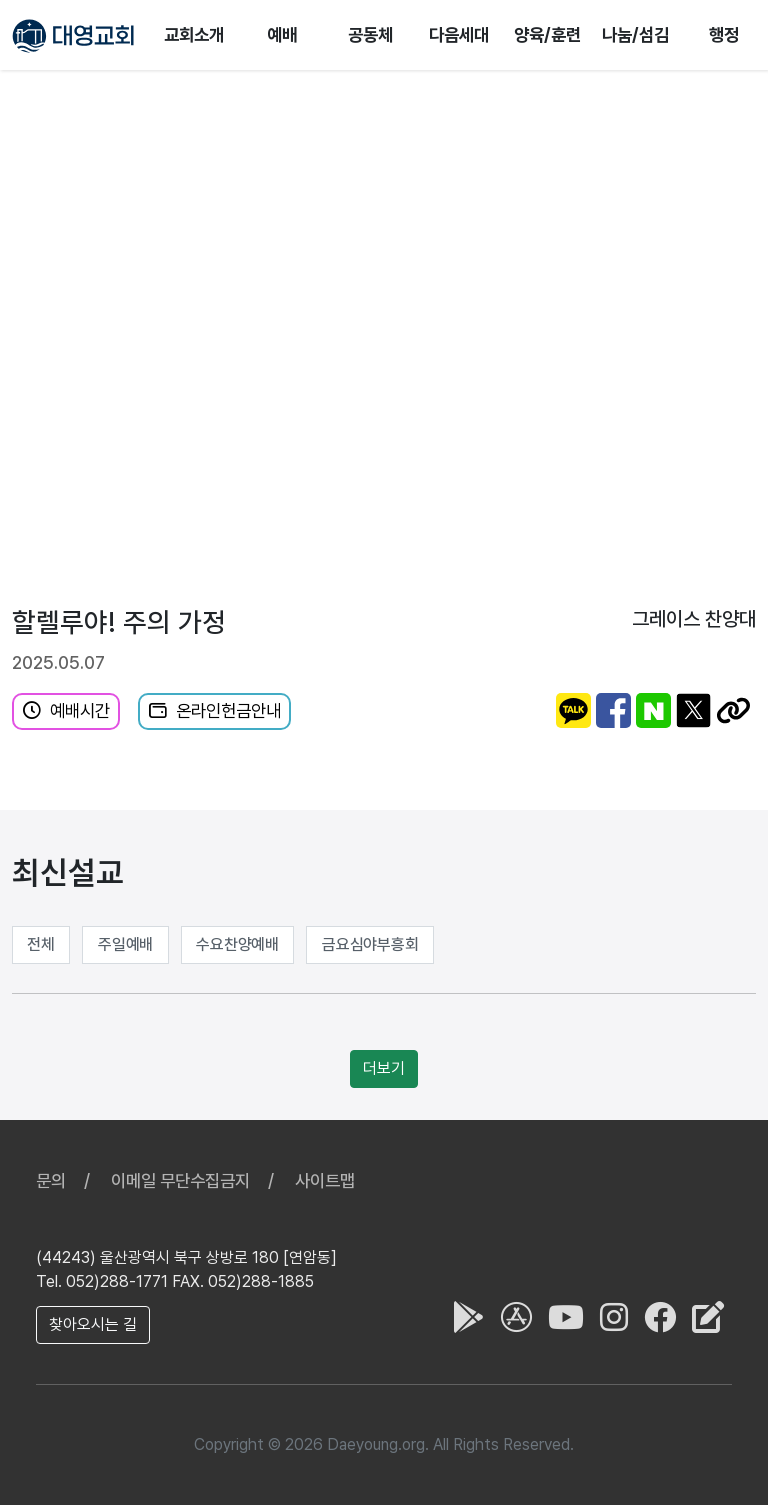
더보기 (384, 1068)
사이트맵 (325, 1180)
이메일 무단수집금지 (180, 1180)
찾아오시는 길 (93, 1324)
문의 (51, 1180)
